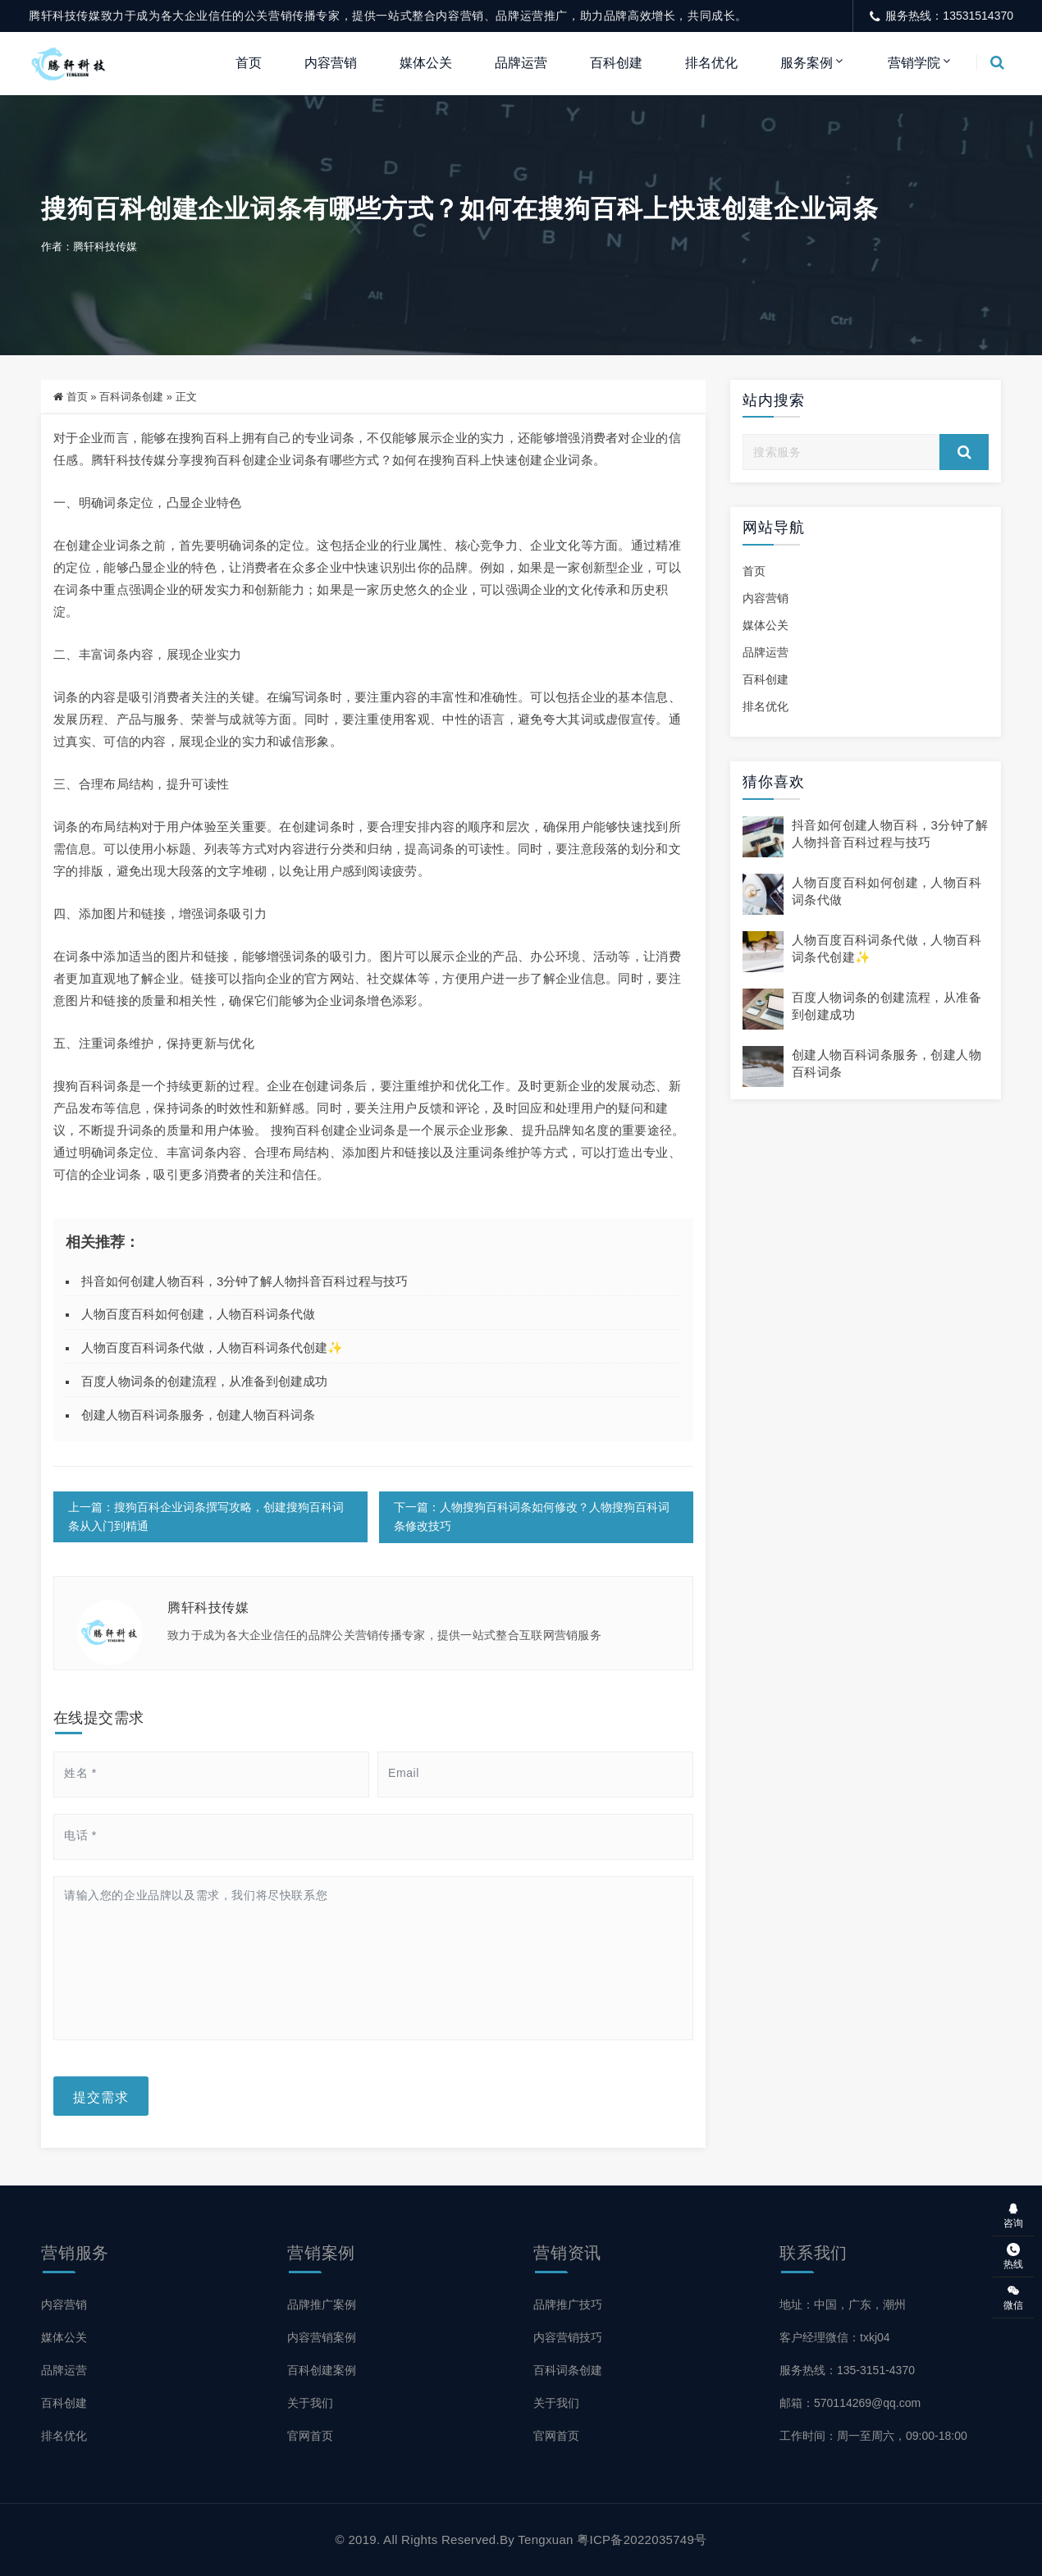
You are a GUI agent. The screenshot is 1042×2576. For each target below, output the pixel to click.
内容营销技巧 (567, 2337)
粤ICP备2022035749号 (641, 2539)
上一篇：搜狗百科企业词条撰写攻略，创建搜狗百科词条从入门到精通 (206, 1517)
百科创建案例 (321, 2370)
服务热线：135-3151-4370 (847, 2370)
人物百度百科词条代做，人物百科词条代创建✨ (212, 1348)
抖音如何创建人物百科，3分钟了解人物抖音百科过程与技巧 (244, 1281)
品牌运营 (521, 63)
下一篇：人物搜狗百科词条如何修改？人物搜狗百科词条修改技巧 (531, 1517)
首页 (248, 63)
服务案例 (806, 63)
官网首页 (310, 2435)
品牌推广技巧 (567, 2304)
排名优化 (711, 63)
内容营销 (330, 63)
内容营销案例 (321, 2337)
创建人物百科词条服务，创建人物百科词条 (198, 1415)
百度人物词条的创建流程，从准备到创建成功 (204, 1381)
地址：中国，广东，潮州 (842, 2304)
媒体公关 (426, 63)
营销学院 (914, 63)
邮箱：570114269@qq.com (850, 2402)
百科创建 (616, 63)
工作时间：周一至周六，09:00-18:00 (873, 2435)
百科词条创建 (131, 397)
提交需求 (101, 2096)
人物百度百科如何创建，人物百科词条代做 (198, 1315)
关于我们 (310, 2402)
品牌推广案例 (321, 2304)
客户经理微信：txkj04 (834, 2337)
